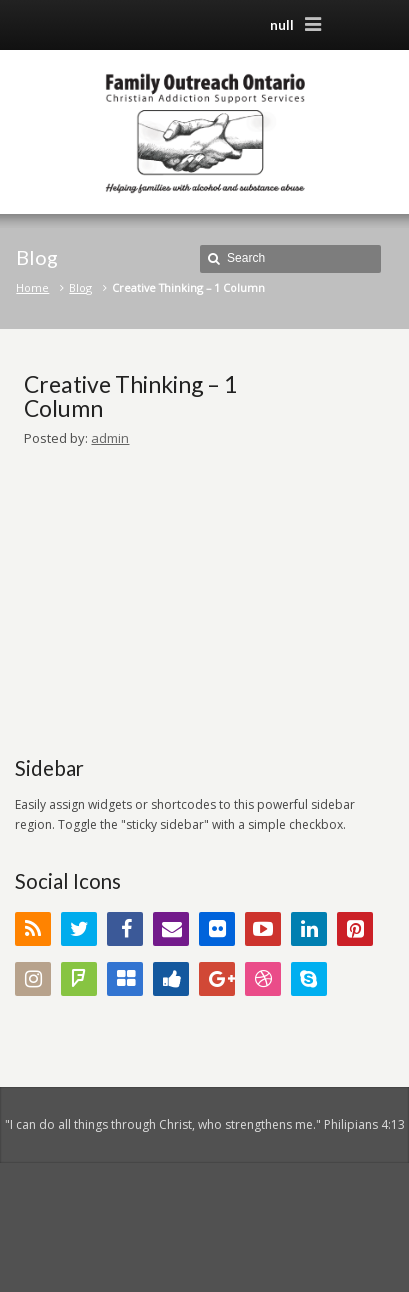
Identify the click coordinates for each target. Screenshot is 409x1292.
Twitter (79, 929)
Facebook (125, 929)
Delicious (125, 979)
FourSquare (79, 979)
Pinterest (355, 929)
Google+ (217, 979)
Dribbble (263, 979)
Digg (171, 979)
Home (32, 287)
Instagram (33, 979)
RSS (33, 929)
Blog (80, 287)
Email (171, 929)
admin (110, 438)
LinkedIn (309, 929)
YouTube (263, 929)
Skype (309, 979)
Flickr (217, 929)
